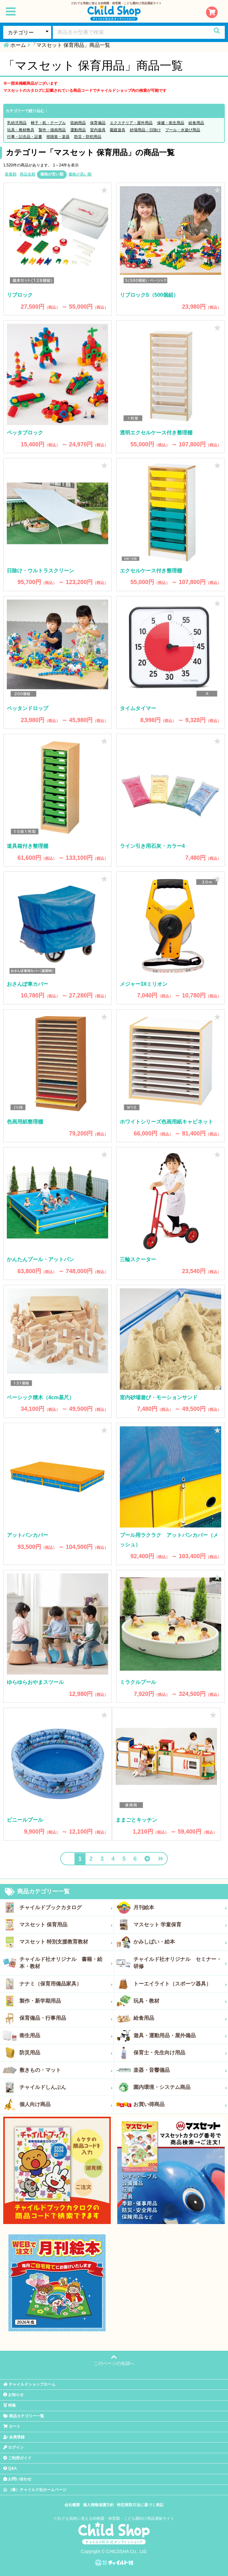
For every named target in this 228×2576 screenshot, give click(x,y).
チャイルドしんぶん (66, 2087)
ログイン (13, 2447)
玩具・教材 (180, 2001)
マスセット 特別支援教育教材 (66, 1942)
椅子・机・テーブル (48, 123)
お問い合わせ (17, 2479)
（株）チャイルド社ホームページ (34, 2489)
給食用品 (196, 123)
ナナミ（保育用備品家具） (66, 1984)
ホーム (18, 45)
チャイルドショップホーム (29, 2384)
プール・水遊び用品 (182, 130)
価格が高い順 (80, 174)
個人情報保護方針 (98, 2505)
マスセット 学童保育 (180, 1925)
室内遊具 (98, 130)
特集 (9, 2405)
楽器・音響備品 (180, 2070)
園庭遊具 (117, 130)
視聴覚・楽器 (58, 136)
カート (11, 2426)
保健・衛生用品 (170, 123)
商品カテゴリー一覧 (37, 1892)
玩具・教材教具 (20, 130)
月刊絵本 (180, 1908)
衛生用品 (66, 2035)
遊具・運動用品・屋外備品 (180, 2035)
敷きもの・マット (66, 2070)
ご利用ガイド (17, 2458)
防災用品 (66, 2053)
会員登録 (14, 2437)
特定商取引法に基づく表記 (140, 2505)
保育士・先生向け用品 (180, 2053)
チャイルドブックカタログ (66, 1908)
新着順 (11, 174)
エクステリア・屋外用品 (131, 123)
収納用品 (78, 123)
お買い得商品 (180, 2104)
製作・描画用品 (52, 130)
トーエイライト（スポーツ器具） (180, 1984)
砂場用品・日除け (145, 130)
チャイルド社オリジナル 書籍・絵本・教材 (66, 1962)
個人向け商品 (66, 2104)
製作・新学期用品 (66, 2001)
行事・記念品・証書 (24, 136)
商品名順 (27, 174)
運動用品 (78, 130)
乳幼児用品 (17, 123)
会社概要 (72, 2505)
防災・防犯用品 (87, 136)
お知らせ (13, 2394)
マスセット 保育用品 (66, 1925)
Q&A (10, 2468)
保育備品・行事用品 (66, 2018)
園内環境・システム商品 (180, 2087)
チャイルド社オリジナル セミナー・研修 (180, 1962)
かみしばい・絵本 (180, 1942)
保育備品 (98, 123)
